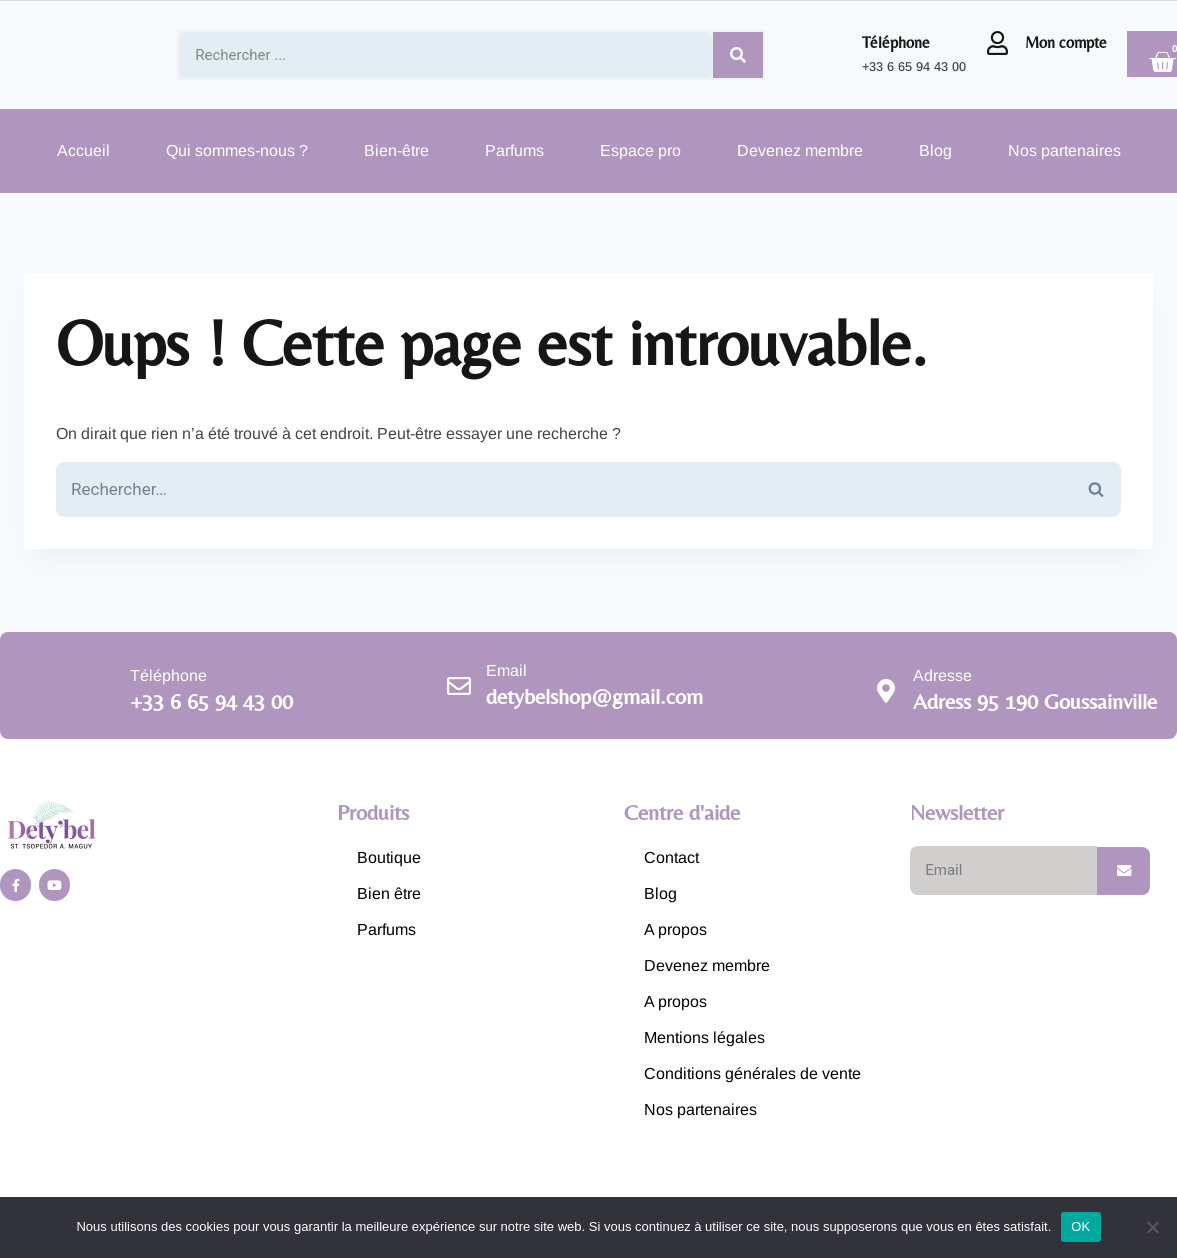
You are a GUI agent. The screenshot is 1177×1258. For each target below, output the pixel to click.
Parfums (514, 150)
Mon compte (1066, 42)
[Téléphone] (835, 55)
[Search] (738, 55)
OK (1080, 1226)
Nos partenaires (1064, 150)
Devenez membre (800, 150)
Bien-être (396, 150)
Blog (935, 150)
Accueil (83, 150)
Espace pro (640, 150)
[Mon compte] (998, 43)
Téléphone (896, 42)
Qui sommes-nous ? (237, 150)
